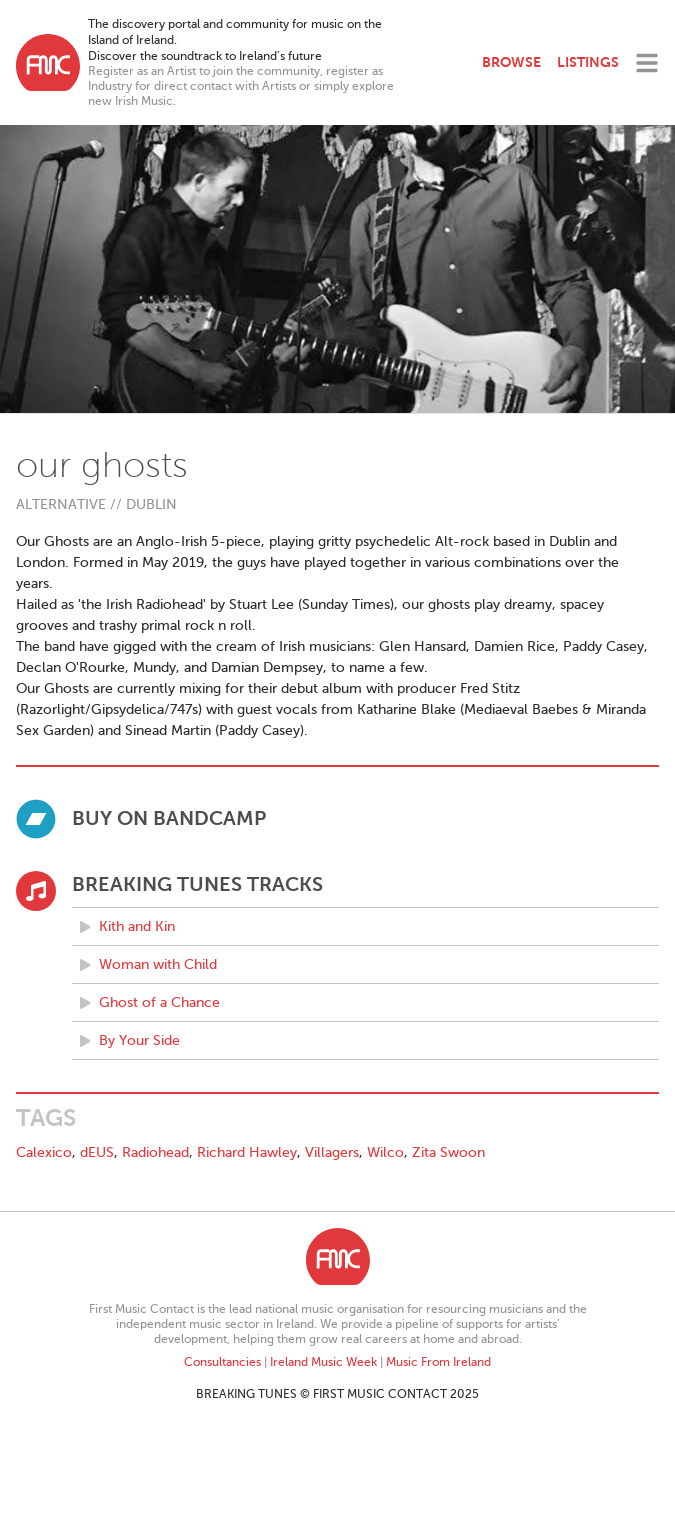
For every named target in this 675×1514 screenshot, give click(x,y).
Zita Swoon (448, 1152)
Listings (588, 62)
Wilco (385, 1152)
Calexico (44, 1152)
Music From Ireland (438, 1362)
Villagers (332, 1152)
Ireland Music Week (323, 1362)
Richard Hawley (247, 1152)
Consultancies (222, 1362)
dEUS (97, 1152)
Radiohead (155, 1152)
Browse (511, 62)
